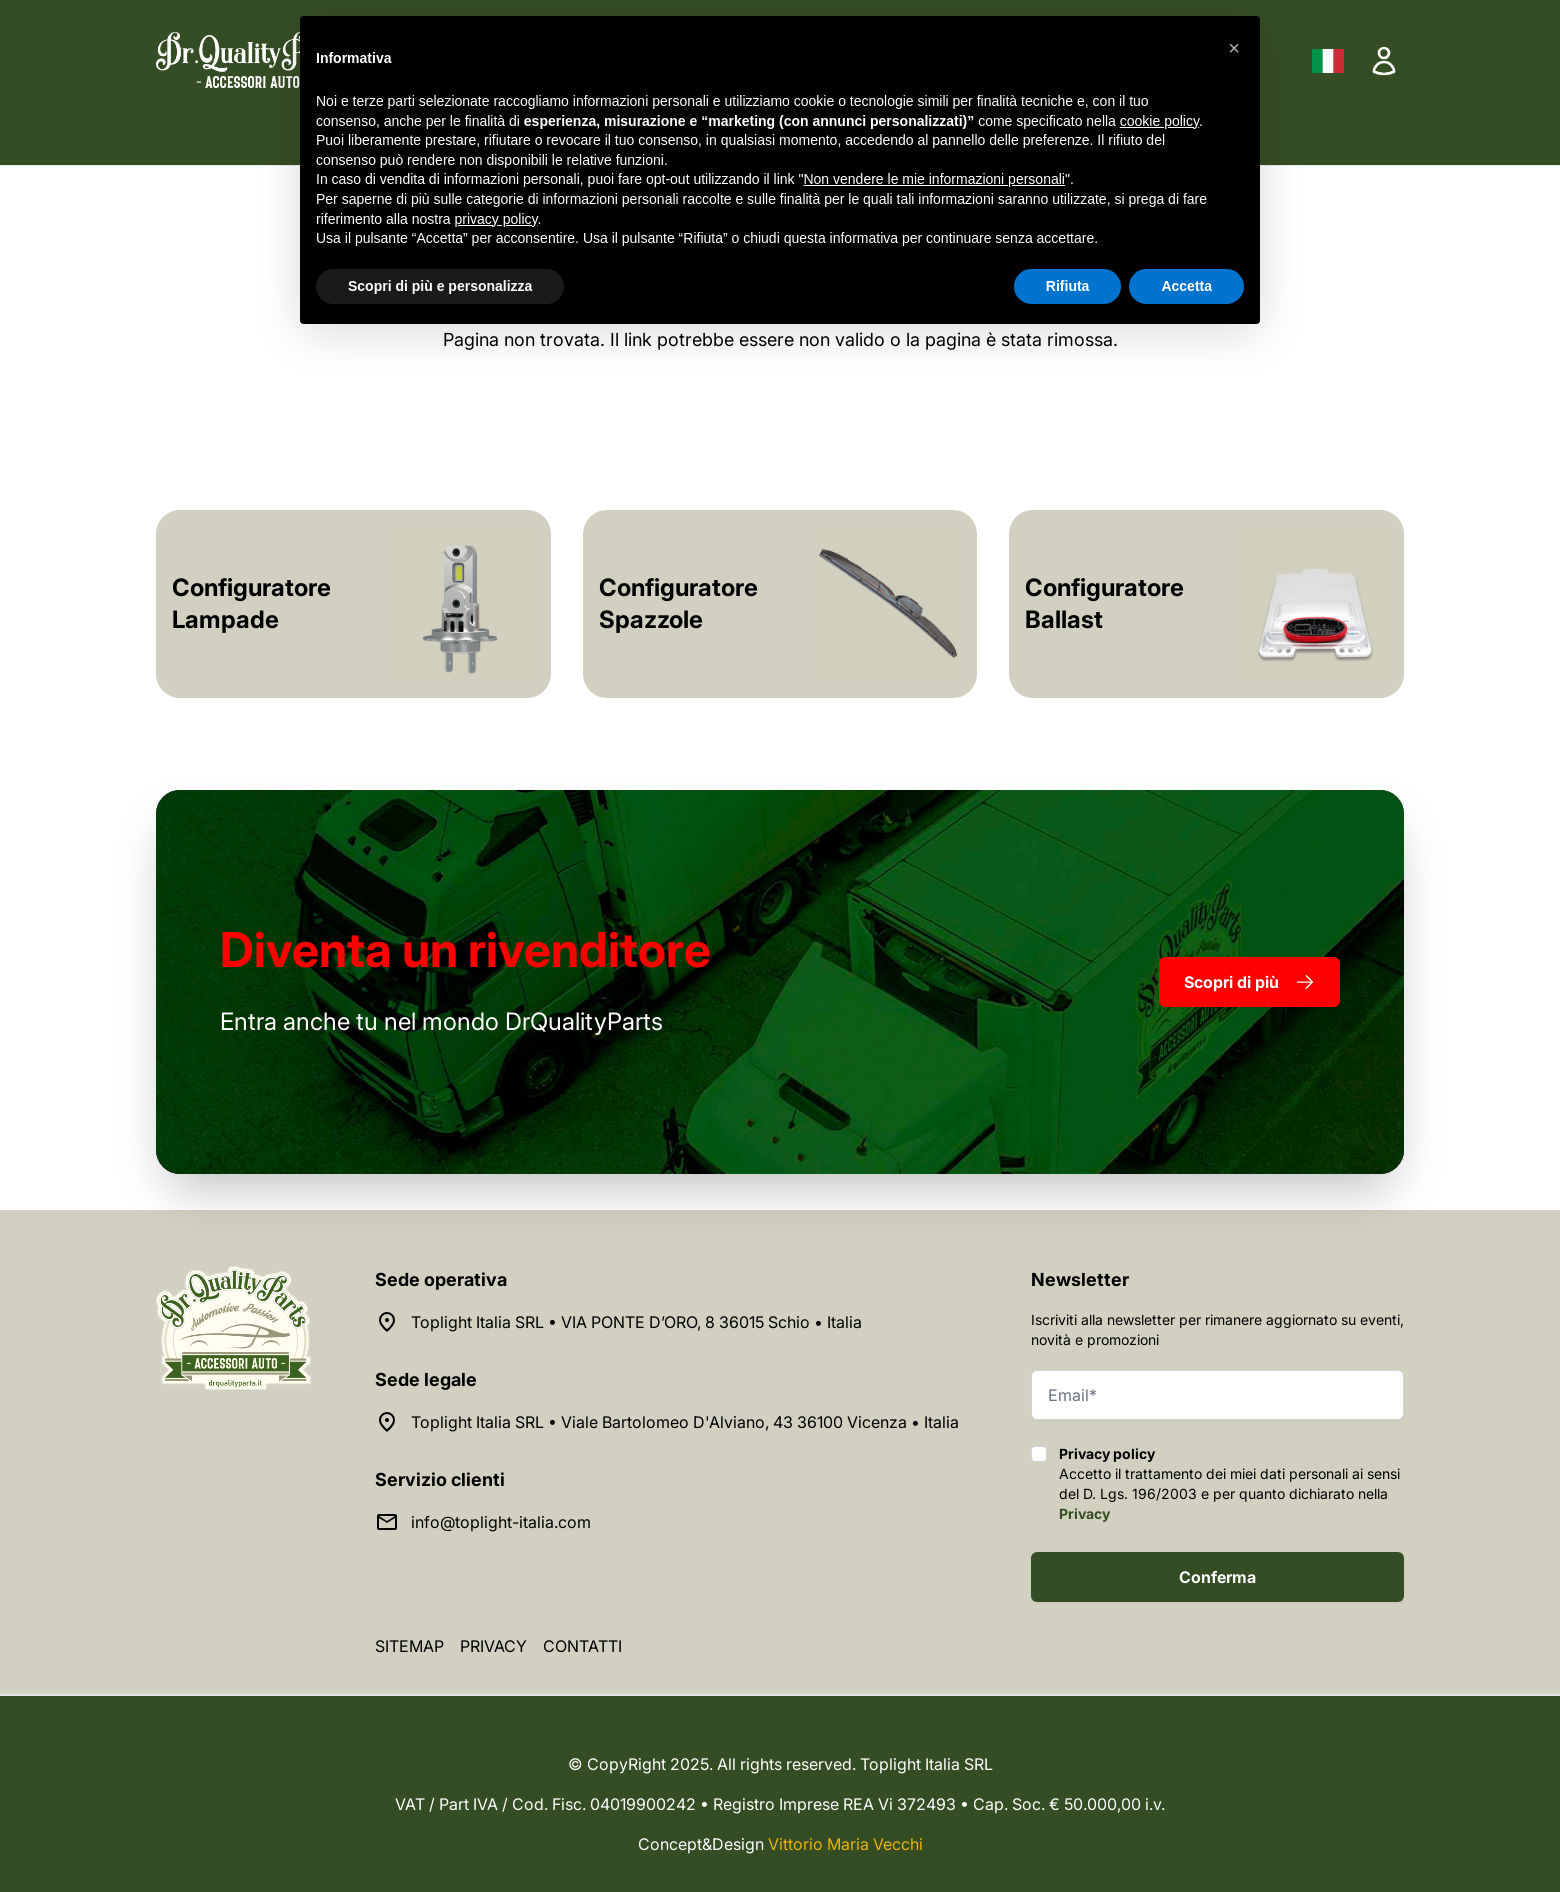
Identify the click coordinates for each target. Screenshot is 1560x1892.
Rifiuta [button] (1068, 286)
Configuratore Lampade (251, 603)
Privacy (1084, 1513)
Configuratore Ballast (1104, 603)
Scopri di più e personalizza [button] (440, 286)
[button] (1234, 48)
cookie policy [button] (1159, 121)
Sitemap (409, 1646)
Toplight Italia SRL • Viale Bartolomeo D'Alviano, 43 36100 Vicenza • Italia (685, 1422)
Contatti (582, 1646)
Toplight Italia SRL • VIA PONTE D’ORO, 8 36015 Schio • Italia (636, 1322)
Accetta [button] (1186, 286)
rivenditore (465, 949)
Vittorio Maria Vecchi (845, 1844)
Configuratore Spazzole (678, 603)
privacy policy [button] (496, 219)
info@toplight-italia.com (501, 1522)
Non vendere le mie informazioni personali (933, 179)
